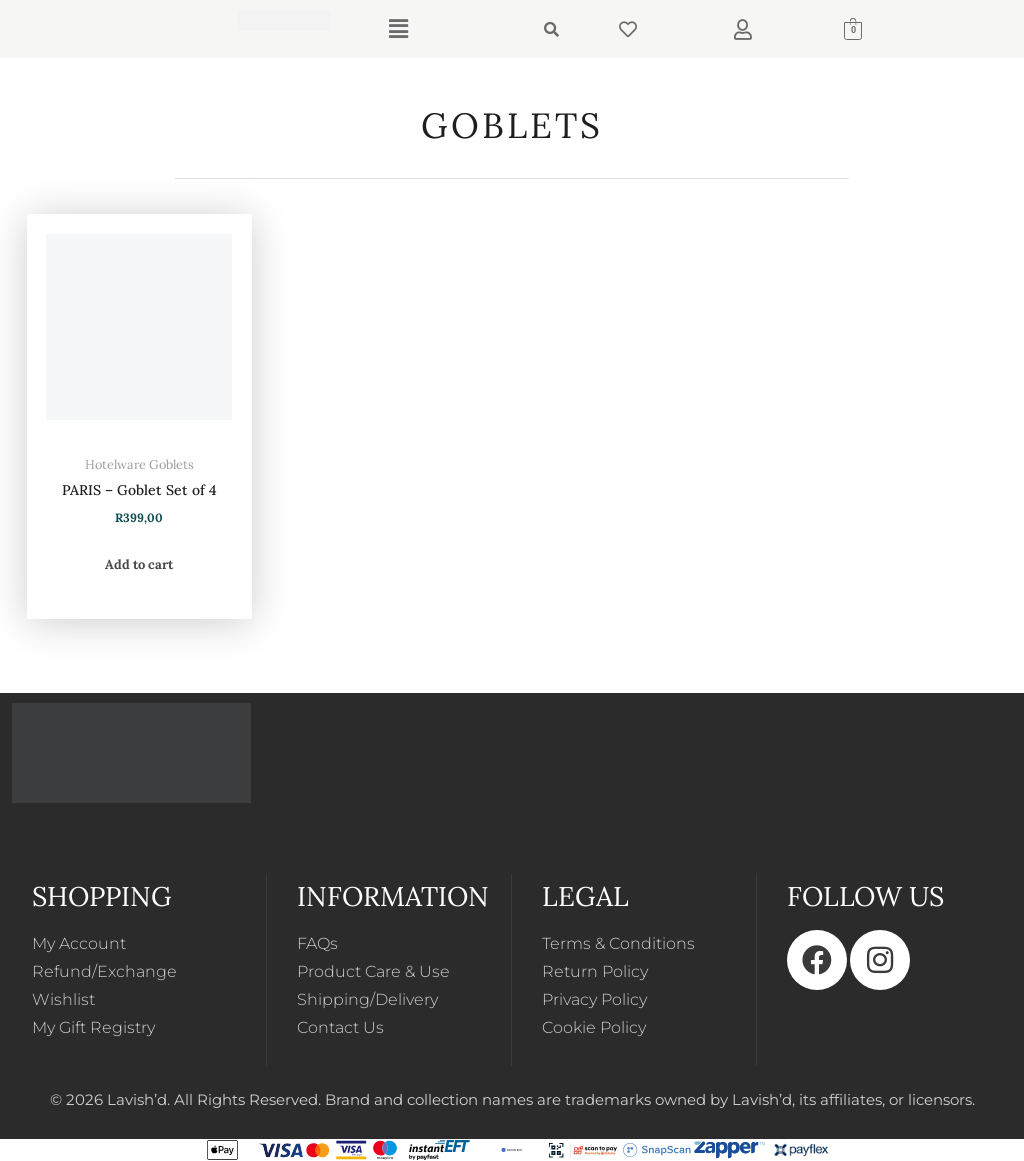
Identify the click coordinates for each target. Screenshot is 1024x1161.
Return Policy (595, 971)
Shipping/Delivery (367, 999)
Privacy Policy (594, 999)
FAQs (317, 943)
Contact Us (340, 1027)
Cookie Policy (594, 1027)
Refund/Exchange (104, 971)
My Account (79, 943)
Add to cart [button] (139, 564)
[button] (398, 29)
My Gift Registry (93, 1027)
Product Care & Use (373, 971)
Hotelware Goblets (139, 464)
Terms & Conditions (618, 943)
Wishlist (63, 999)
